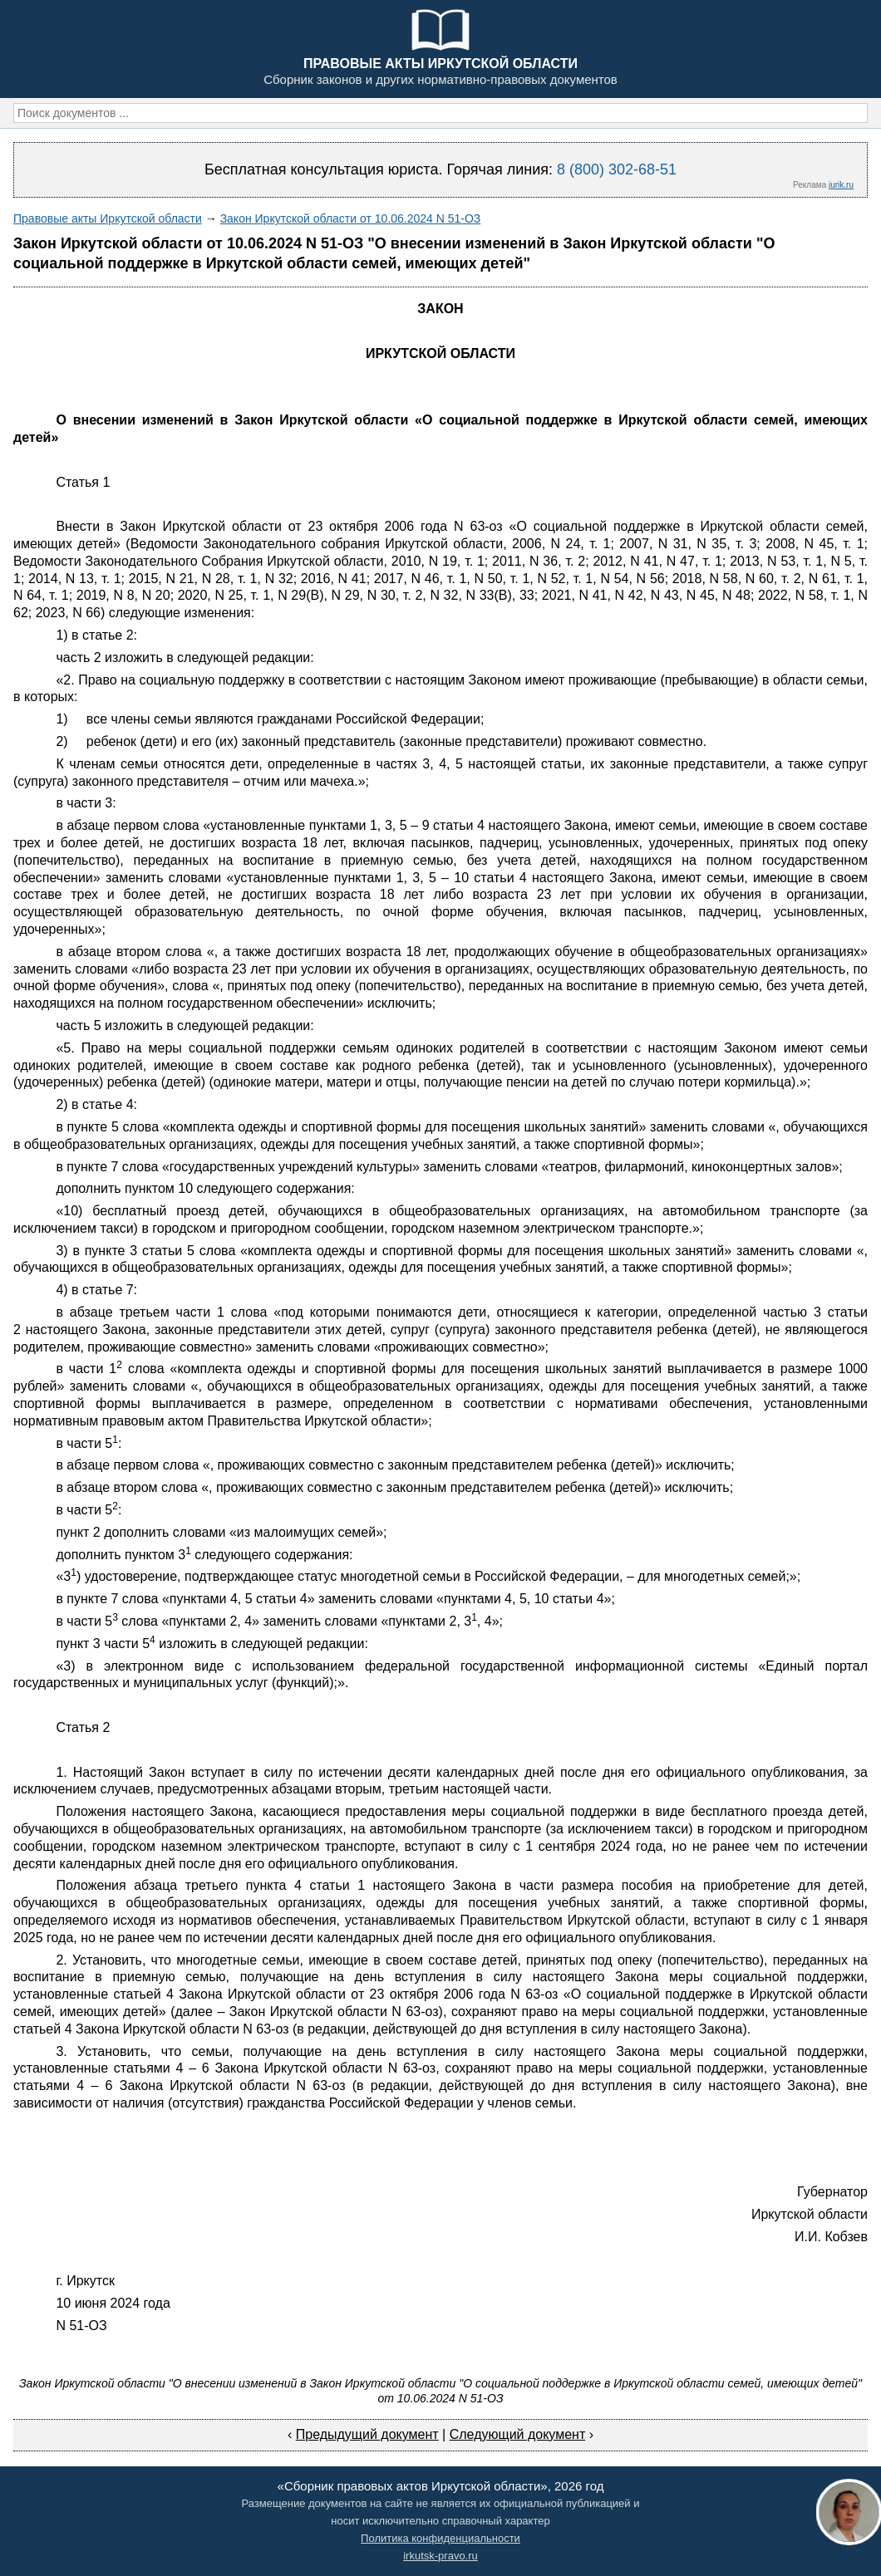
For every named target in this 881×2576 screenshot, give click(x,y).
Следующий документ (518, 2434)
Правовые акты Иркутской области (107, 218)
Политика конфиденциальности (440, 2538)
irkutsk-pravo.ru (440, 2555)
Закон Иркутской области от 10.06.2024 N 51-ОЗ (350, 218)
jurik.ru (841, 184)
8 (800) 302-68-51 (617, 169)
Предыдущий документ (367, 2434)
